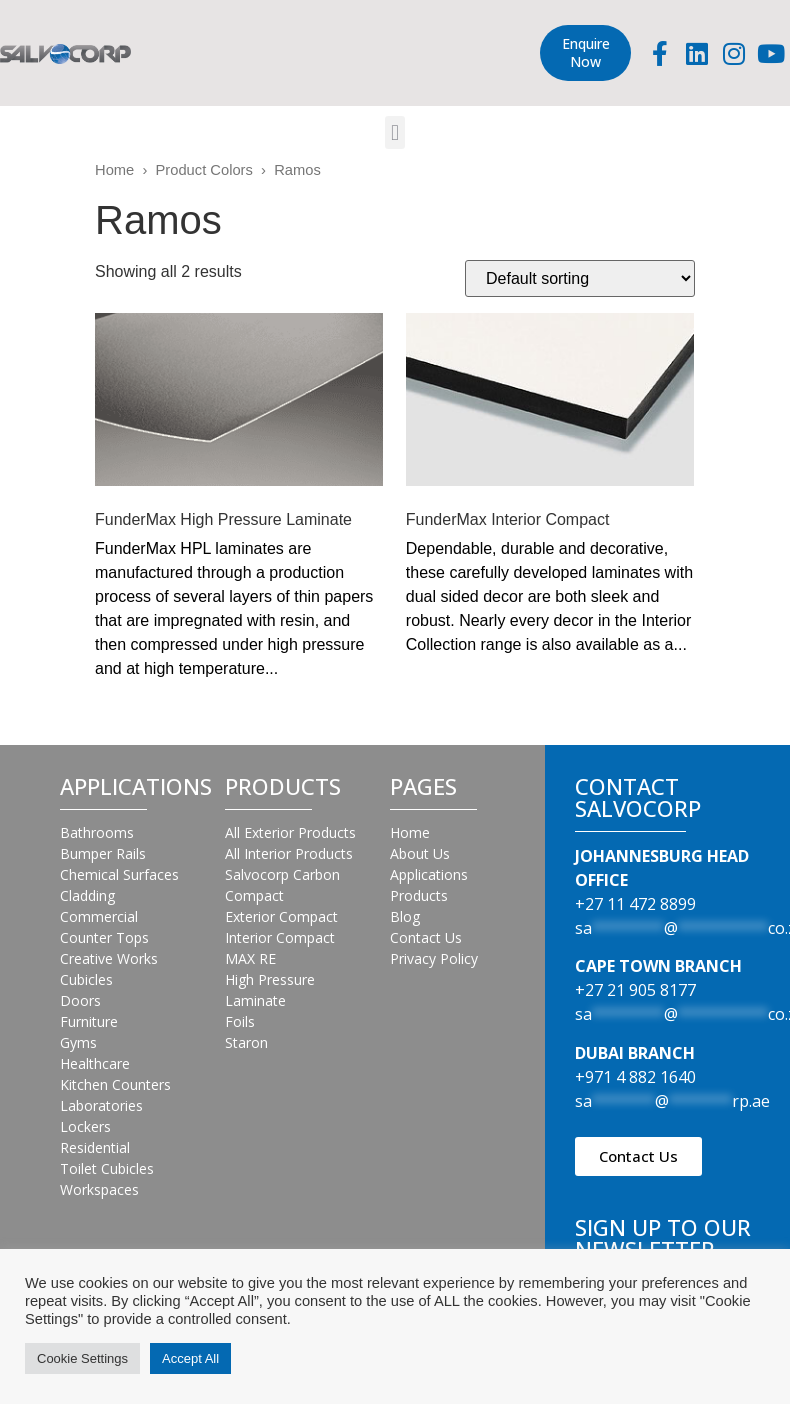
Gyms (78, 1042)
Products (419, 895)
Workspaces (99, 1189)
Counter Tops (104, 937)
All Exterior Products (290, 832)
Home (114, 170)
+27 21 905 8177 (635, 990)
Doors (80, 1000)
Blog (405, 916)
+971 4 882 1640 (635, 1077)
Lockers (85, 1126)
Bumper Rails (103, 853)
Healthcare (95, 1063)
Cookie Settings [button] (82, 1358)
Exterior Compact (281, 916)
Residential (95, 1147)
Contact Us (426, 937)
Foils (240, 1021)
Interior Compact (280, 937)
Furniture (89, 1021)
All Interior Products (289, 853)
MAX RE (250, 958)
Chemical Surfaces (119, 874)
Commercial (99, 916)
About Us (420, 853)
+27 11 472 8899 (635, 904)
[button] (394, 132)
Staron (246, 1042)
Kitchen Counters (115, 1084)
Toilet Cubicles (107, 1168)
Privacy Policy (434, 958)
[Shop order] (580, 278)
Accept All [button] (190, 1358)
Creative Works (109, 958)
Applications (429, 874)
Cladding (87, 895)
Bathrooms (97, 832)
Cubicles (86, 979)
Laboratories (101, 1105)
